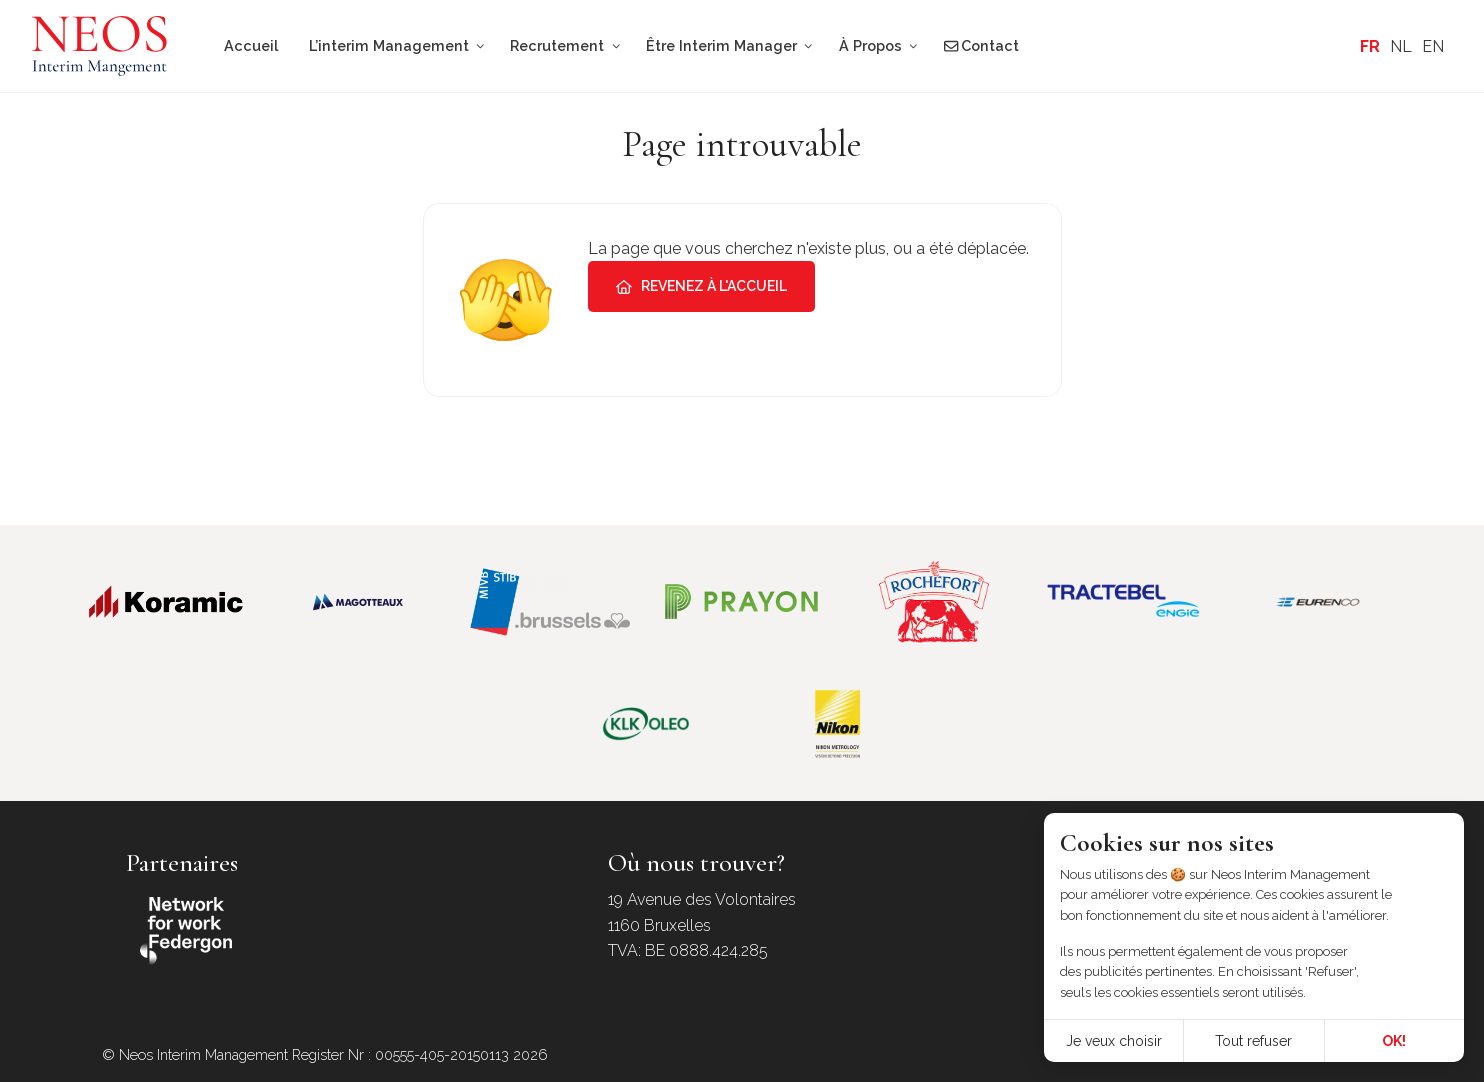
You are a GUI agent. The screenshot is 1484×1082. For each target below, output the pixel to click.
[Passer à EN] (1433, 46)
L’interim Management (389, 45)
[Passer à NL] (1401, 46)
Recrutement (557, 45)
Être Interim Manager (721, 45)
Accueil (251, 45)
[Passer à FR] (1370, 46)
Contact (981, 45)
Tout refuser (1253, 1041)
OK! (1394, 1041)
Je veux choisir (1114, 1041)
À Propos (870, 45)
